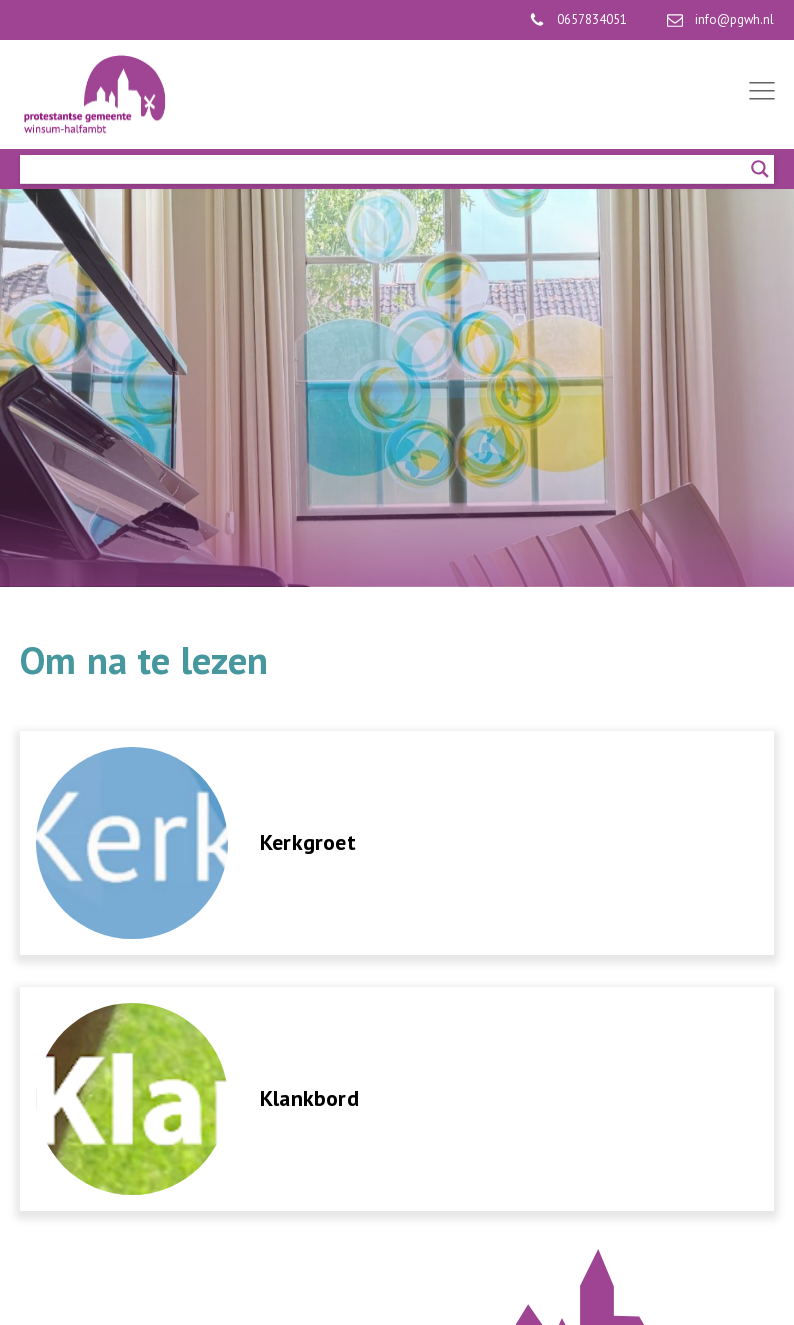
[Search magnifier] (760, 169)
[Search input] (388, 169)
